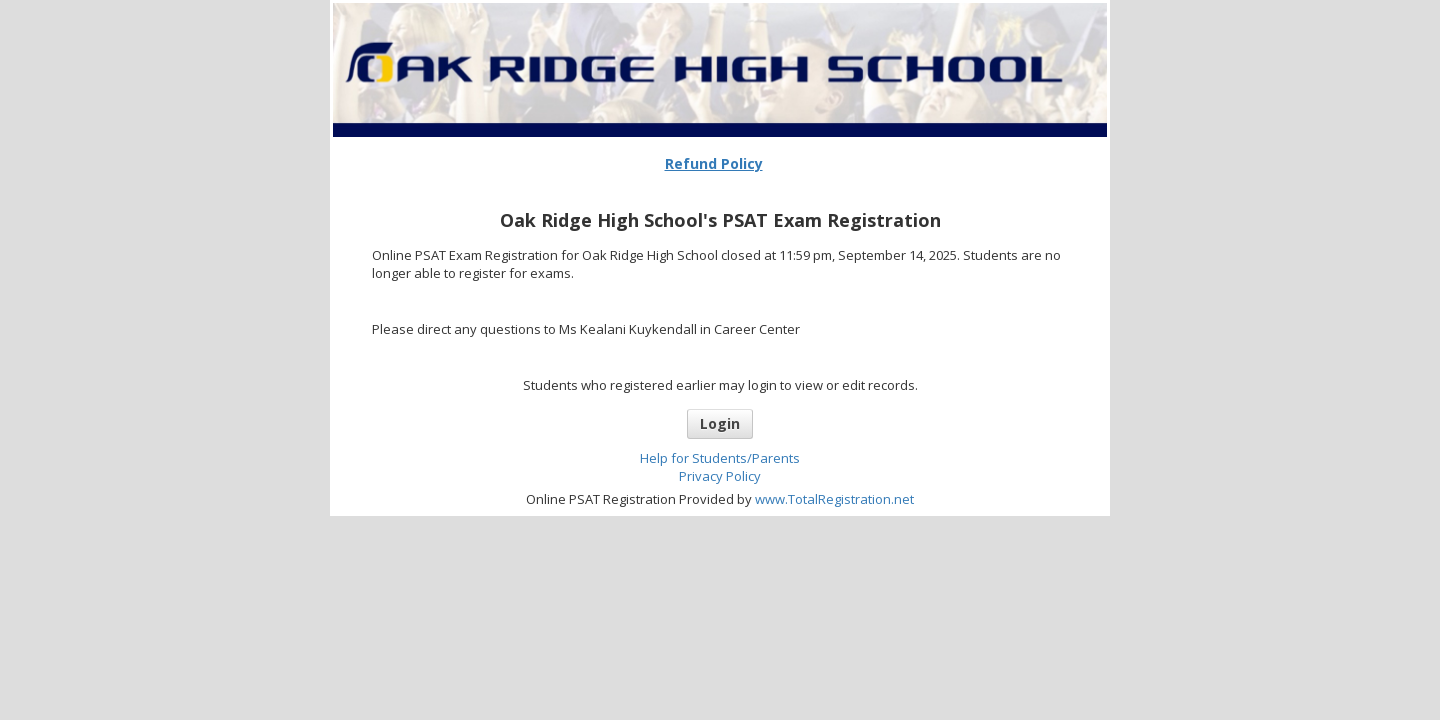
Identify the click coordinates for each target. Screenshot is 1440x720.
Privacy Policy (720, 476)
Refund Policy (714, 163)
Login (720, 423)
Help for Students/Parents (720, 458)
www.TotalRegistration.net (834, 499)
